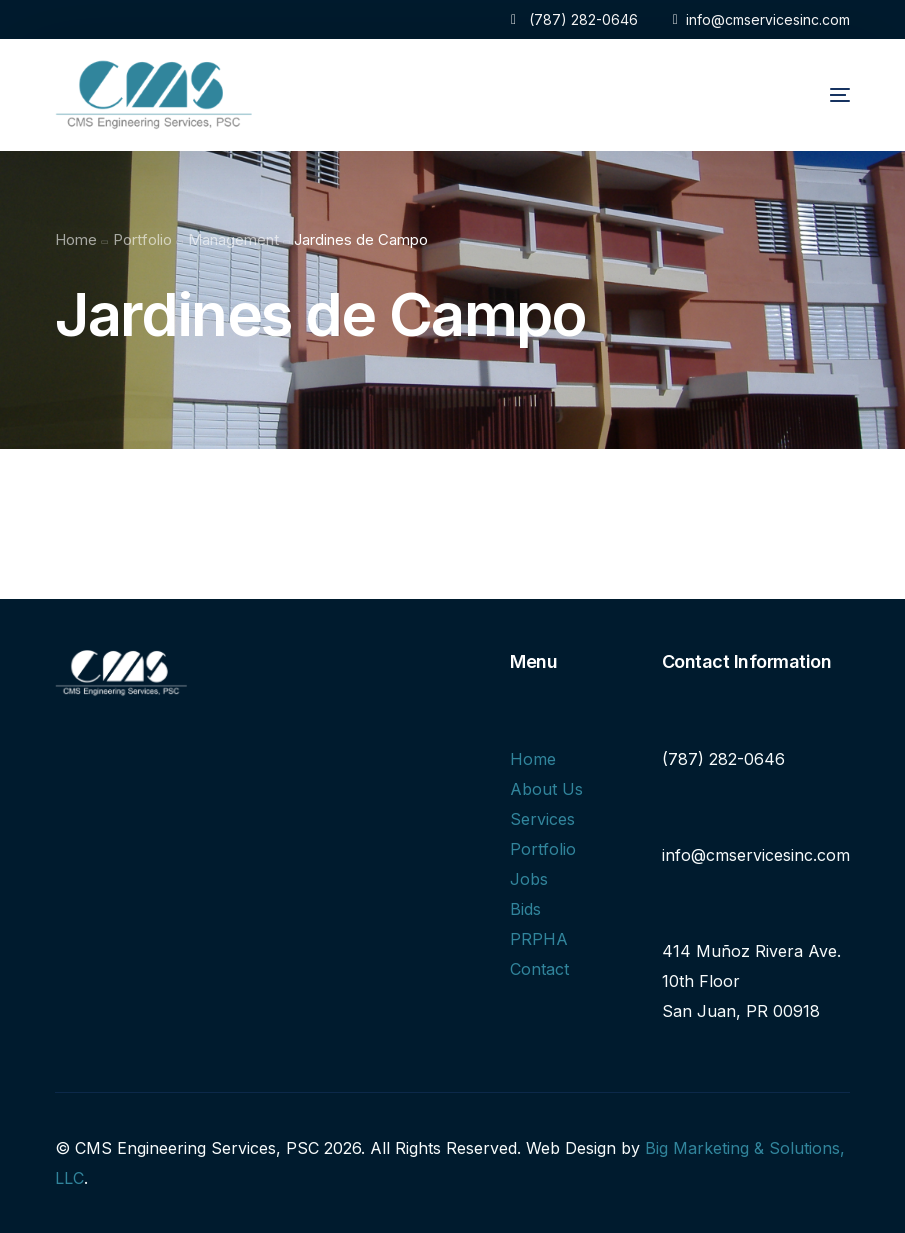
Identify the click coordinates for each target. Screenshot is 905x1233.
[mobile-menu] (814, 95)
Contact (539, 969)
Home (533, 759)
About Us (546, 789)
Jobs (529, 879)
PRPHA (539, 939)
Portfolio (543, 849)
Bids (525, 909)
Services (542, 819)
